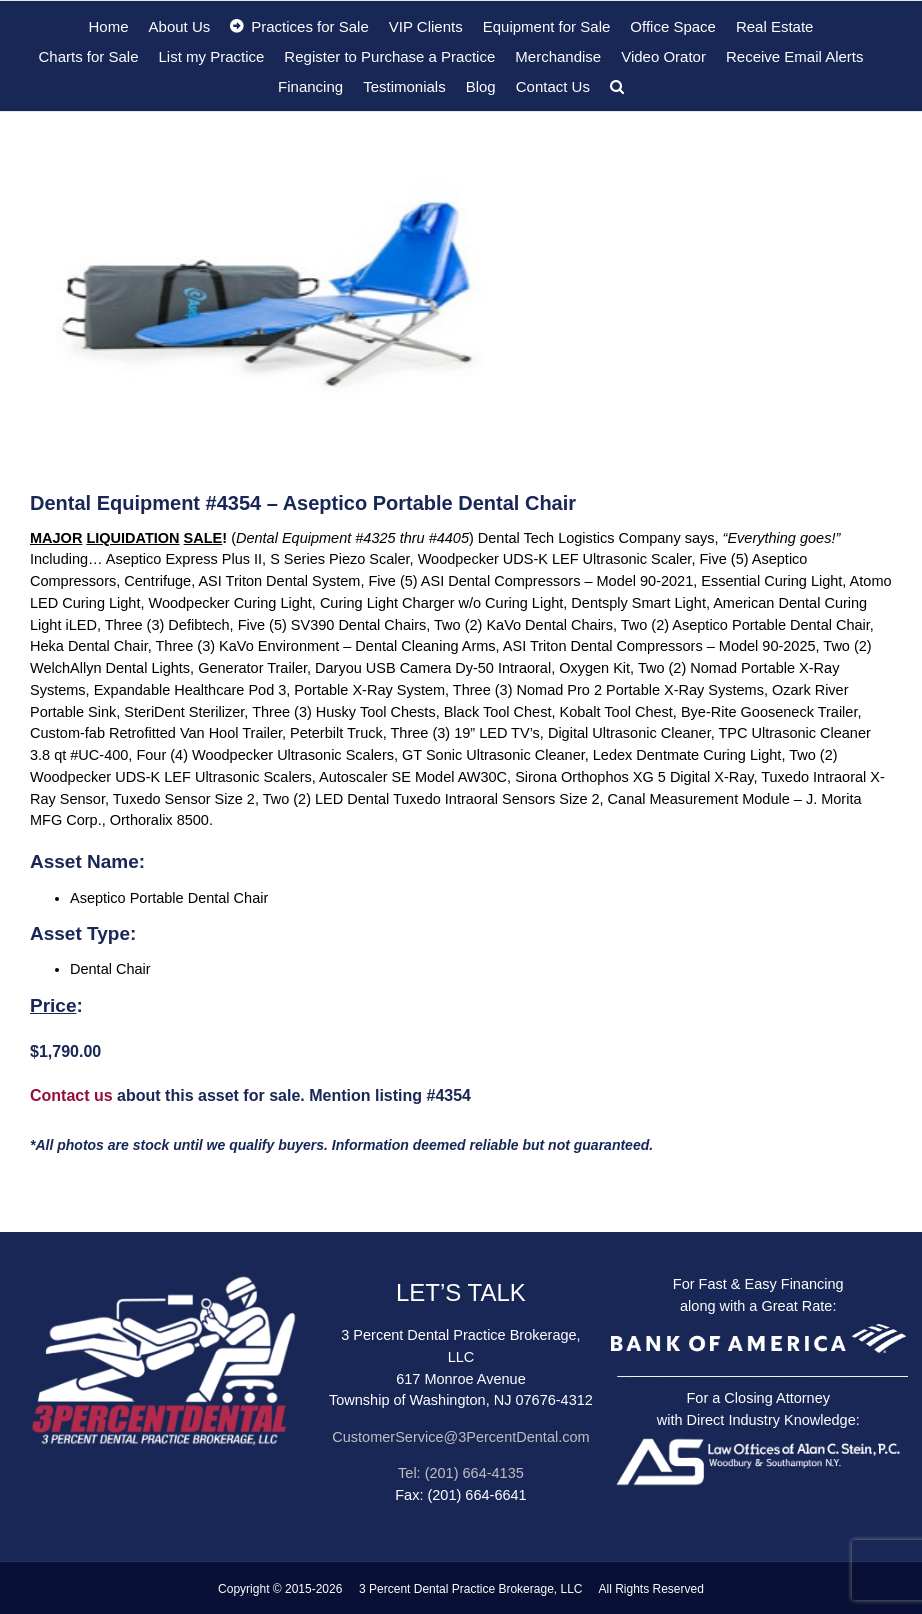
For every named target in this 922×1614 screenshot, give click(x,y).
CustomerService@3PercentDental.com (460, 1437)
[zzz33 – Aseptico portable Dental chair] (461, 295)
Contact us (71, 1095)
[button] (617, 86)
